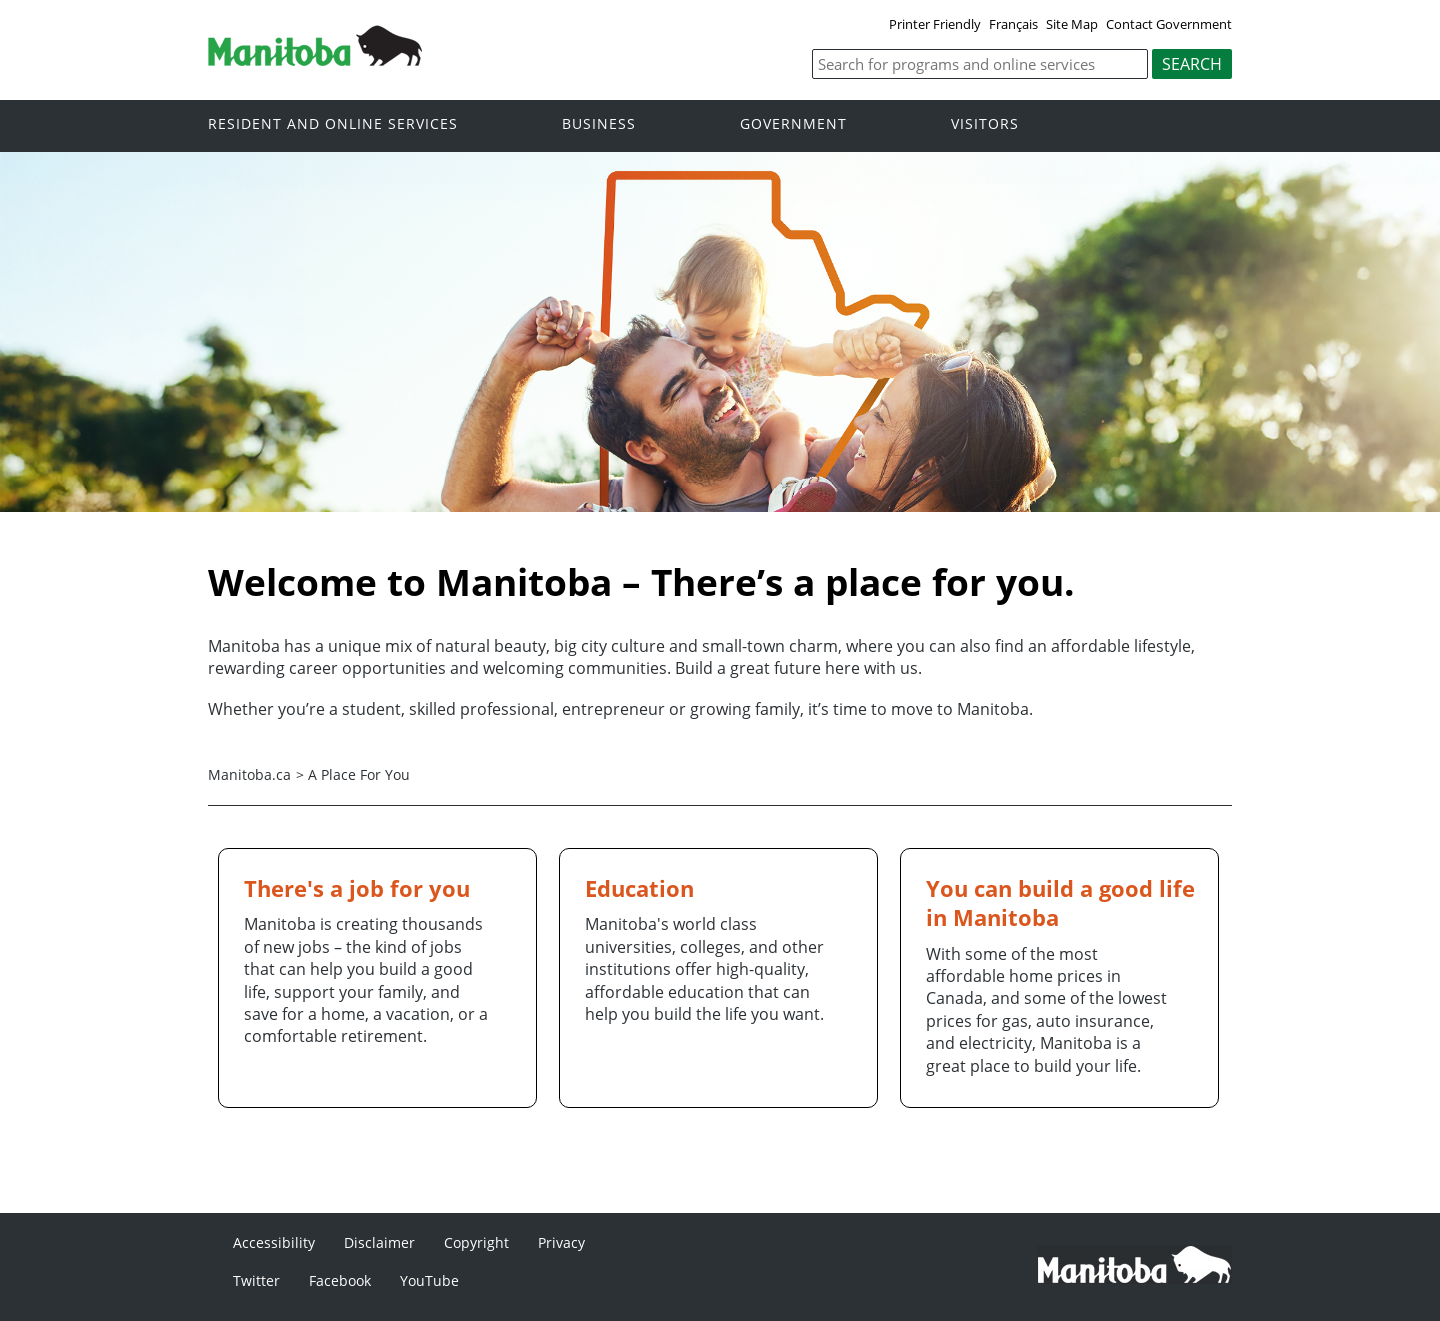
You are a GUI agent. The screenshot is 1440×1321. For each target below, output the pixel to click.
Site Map (1072, 24)
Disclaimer (379, 1242)
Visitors (985, 124)
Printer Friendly (935, 24)
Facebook (340, 1280)
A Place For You (359, 774)
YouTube (429, 1280)
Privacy (561, 1242)
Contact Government (1169, 24)
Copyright (476, 1242)
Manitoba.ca (249, 774)
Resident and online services (333, 124)
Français (1013, 24)
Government (793, 124)
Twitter (256, 1280)
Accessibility (274, 1242)
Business (599, 124)
